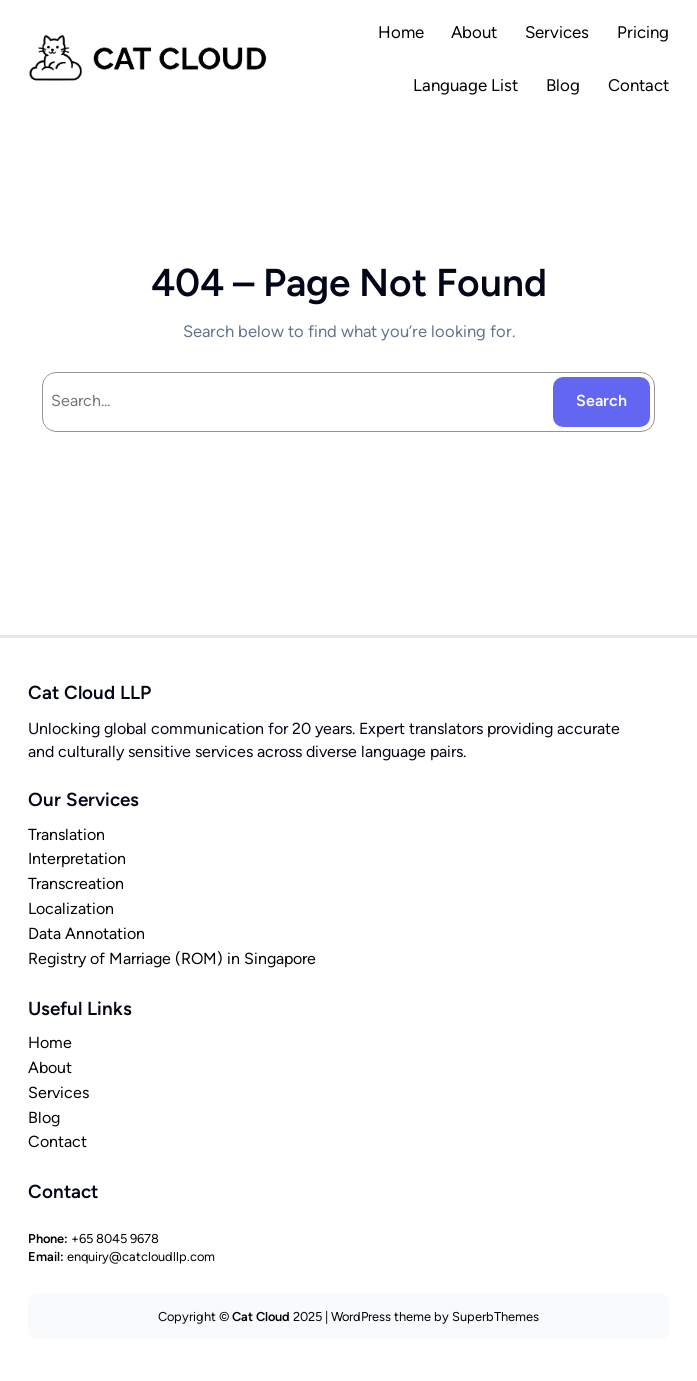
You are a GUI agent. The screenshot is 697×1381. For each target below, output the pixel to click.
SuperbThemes (495, 1316)
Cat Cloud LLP (89, 692)
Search (601, 400)
